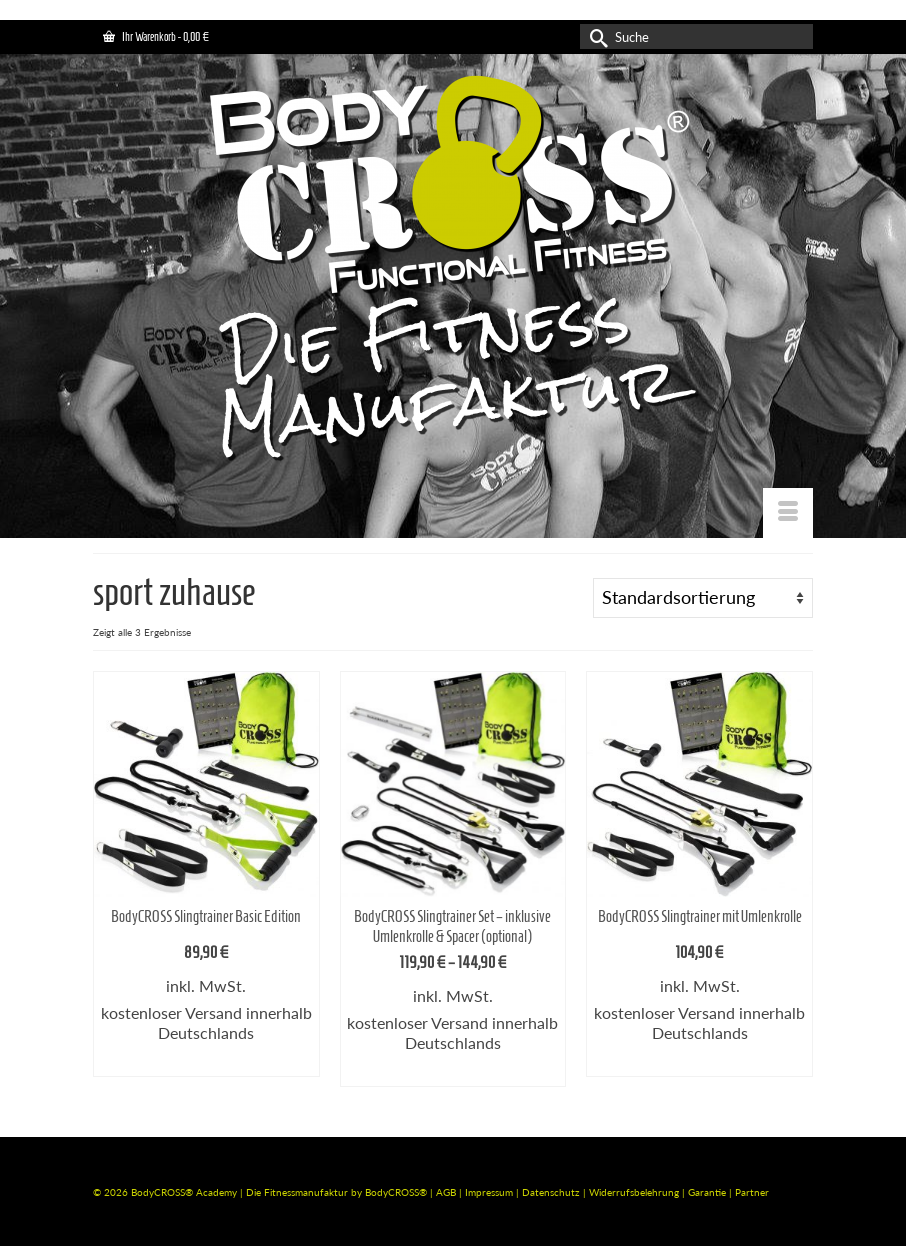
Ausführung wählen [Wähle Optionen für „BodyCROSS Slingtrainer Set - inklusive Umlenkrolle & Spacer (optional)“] (453, 1071)
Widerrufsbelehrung (635, 1192)
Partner (752, 1192)
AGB (446, 1192)
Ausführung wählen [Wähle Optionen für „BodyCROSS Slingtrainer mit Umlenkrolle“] (700, 1061)
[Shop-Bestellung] (703, 598)
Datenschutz (552, 1192)
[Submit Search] (595, 36)
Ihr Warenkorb (156, 36)
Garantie (708, 1192)
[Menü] (788, 513)
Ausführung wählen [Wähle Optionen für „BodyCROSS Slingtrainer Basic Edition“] (206, 1061)
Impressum (489, 1192)
